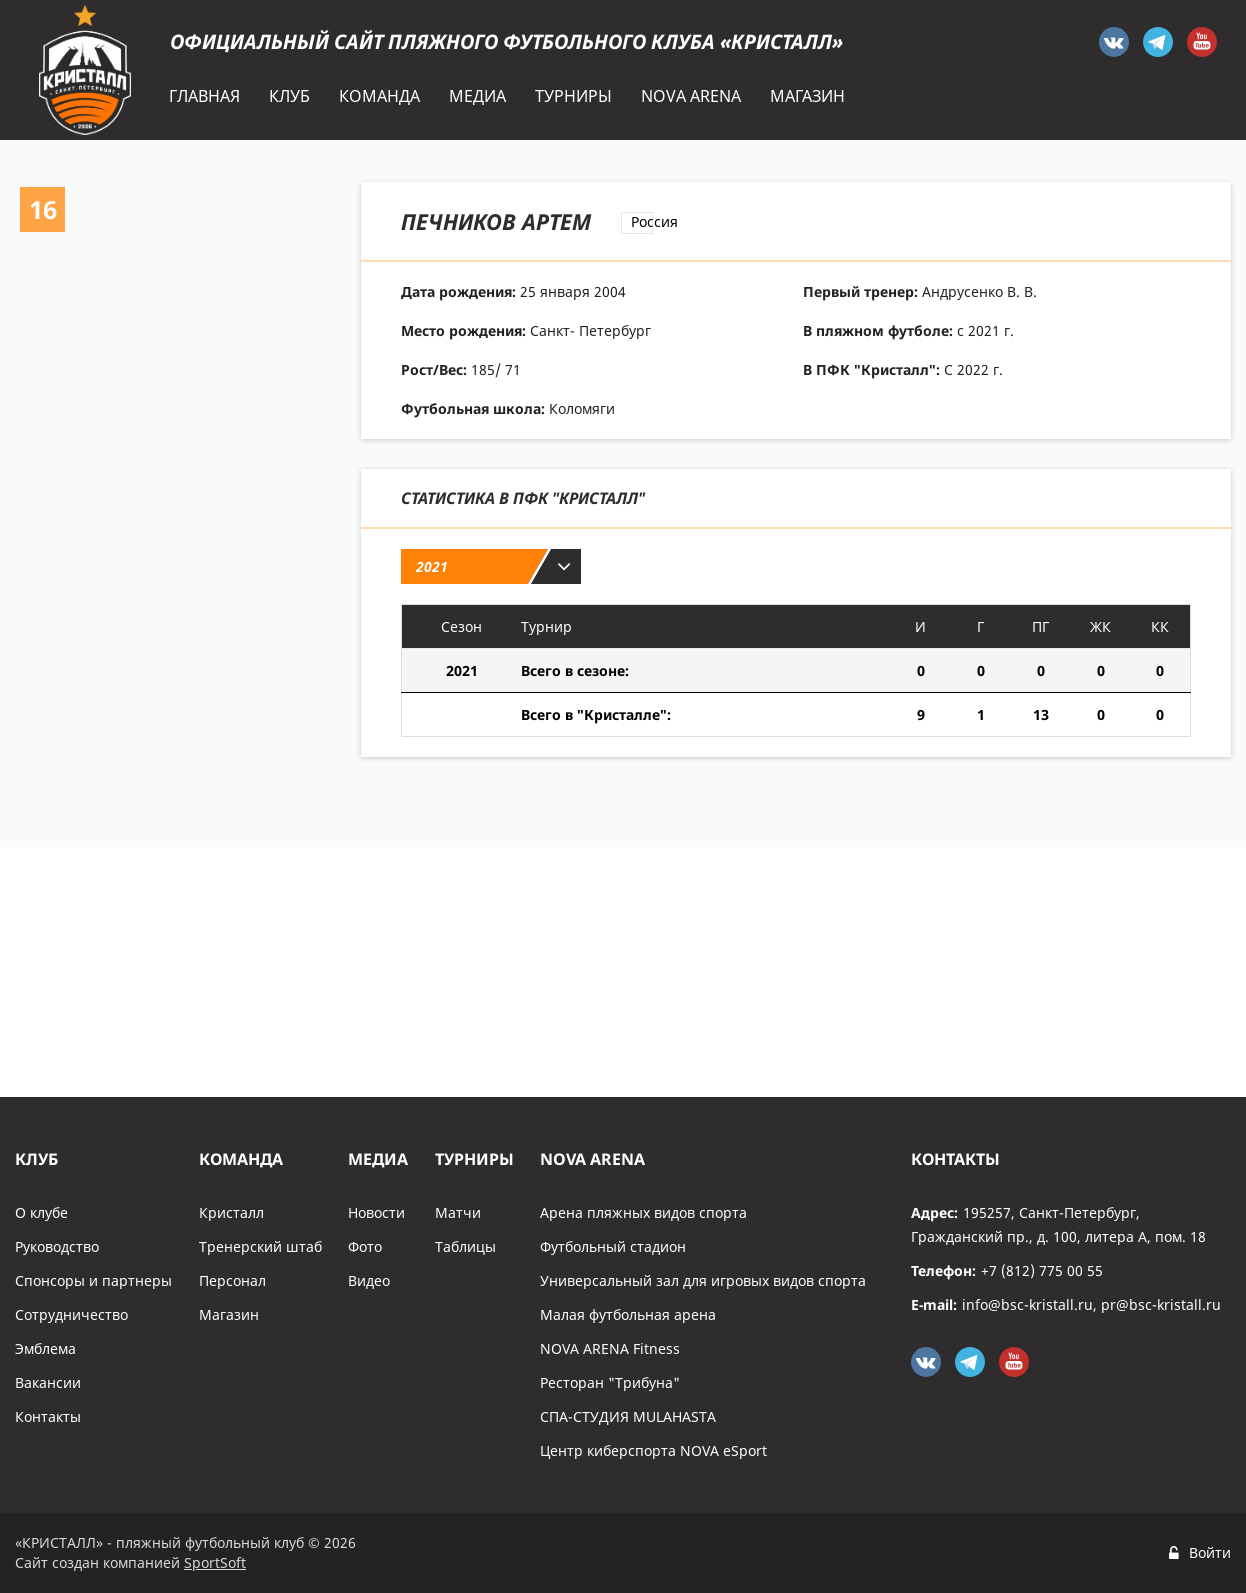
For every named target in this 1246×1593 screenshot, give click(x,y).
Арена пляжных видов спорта (643, 1212)
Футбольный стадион (613, 1246)
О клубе (41, 1212)
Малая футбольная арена (628, 1314)
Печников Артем (496, 221)
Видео (369, 1280)
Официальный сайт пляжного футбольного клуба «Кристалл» (506, 41)
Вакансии (48, 1382)
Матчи (458, 1212)
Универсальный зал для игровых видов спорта (703, 1280)
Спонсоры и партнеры (93, 1280)
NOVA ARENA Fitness (610, 1348)
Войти (1210, 1552)
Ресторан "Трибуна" (610, 1382)
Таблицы (465, 1246)
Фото (365, 1246)
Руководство (57, 1246)
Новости (376, 1212)
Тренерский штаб (260, 1246)
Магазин (229, 1314)
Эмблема (45, 1348)
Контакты (48, 1416)
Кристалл (231, 1212)
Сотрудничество (71, 1314)
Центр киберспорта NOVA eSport (653, 1450)
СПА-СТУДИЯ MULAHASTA (628, 1416)
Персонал (232, 1280)
